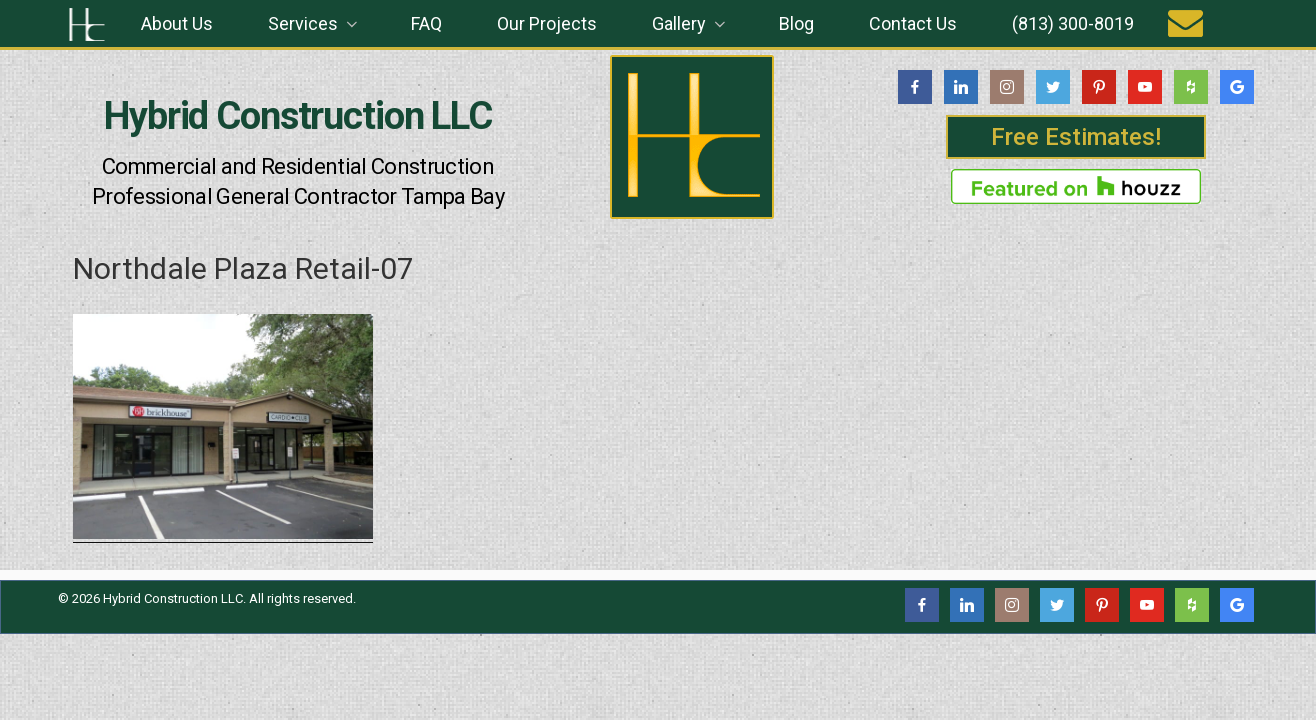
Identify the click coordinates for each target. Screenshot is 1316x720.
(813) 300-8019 (1073, 23)
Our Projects (547, 23)
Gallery (690, 23)
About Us (177, 23)
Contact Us (913, 23)
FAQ (426, 23)
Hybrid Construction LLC (298, 116)
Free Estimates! (1076, 137)
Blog (796, 23)
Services (314, 23)
